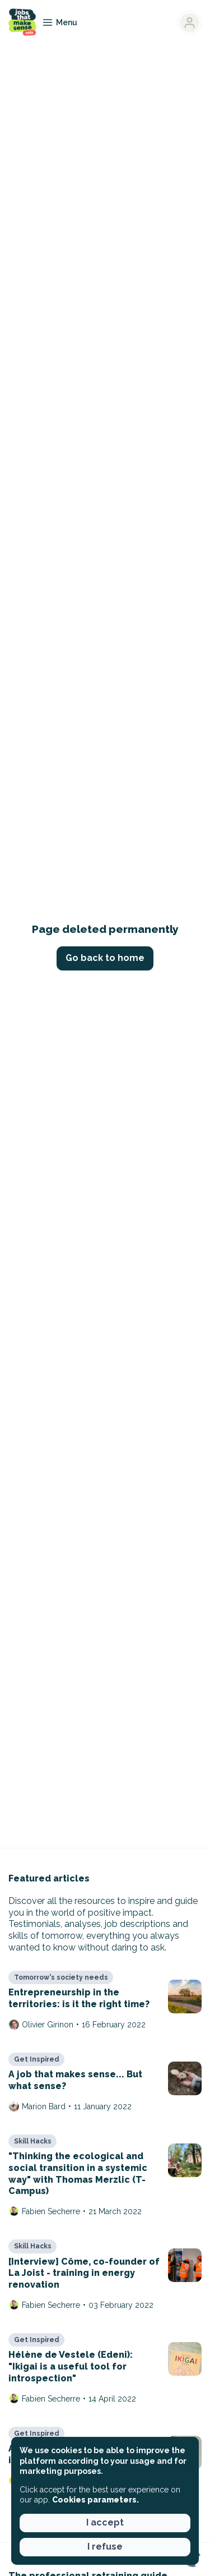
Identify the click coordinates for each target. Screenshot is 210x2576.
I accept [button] (105, 2522)
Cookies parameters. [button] (95, 2499)
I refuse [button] (105, 2546)
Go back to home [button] (105, 958)
